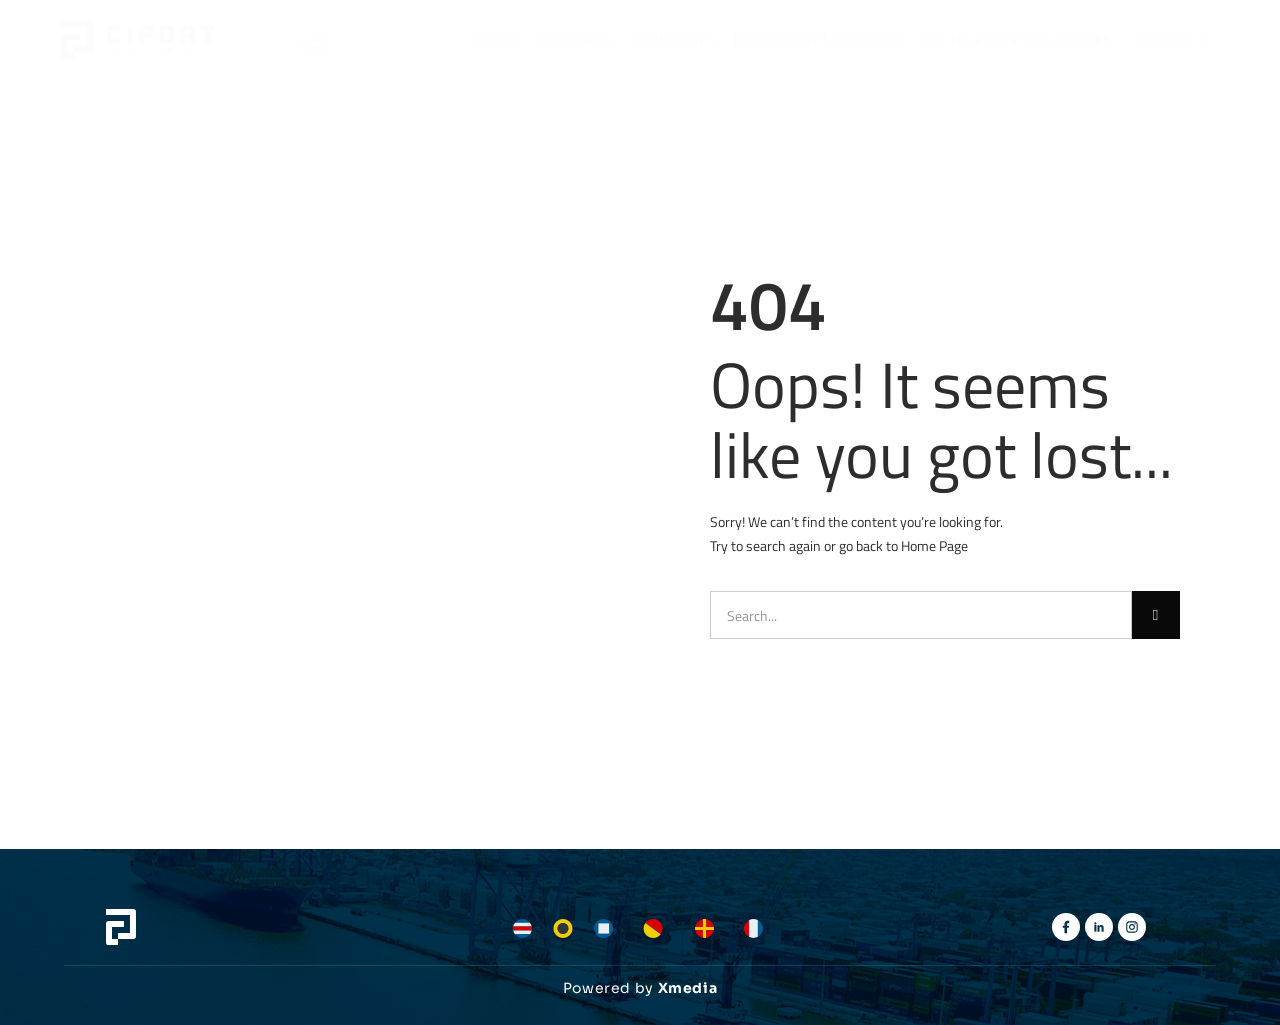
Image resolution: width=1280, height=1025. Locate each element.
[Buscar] (1156, 615)
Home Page (934, 545)
